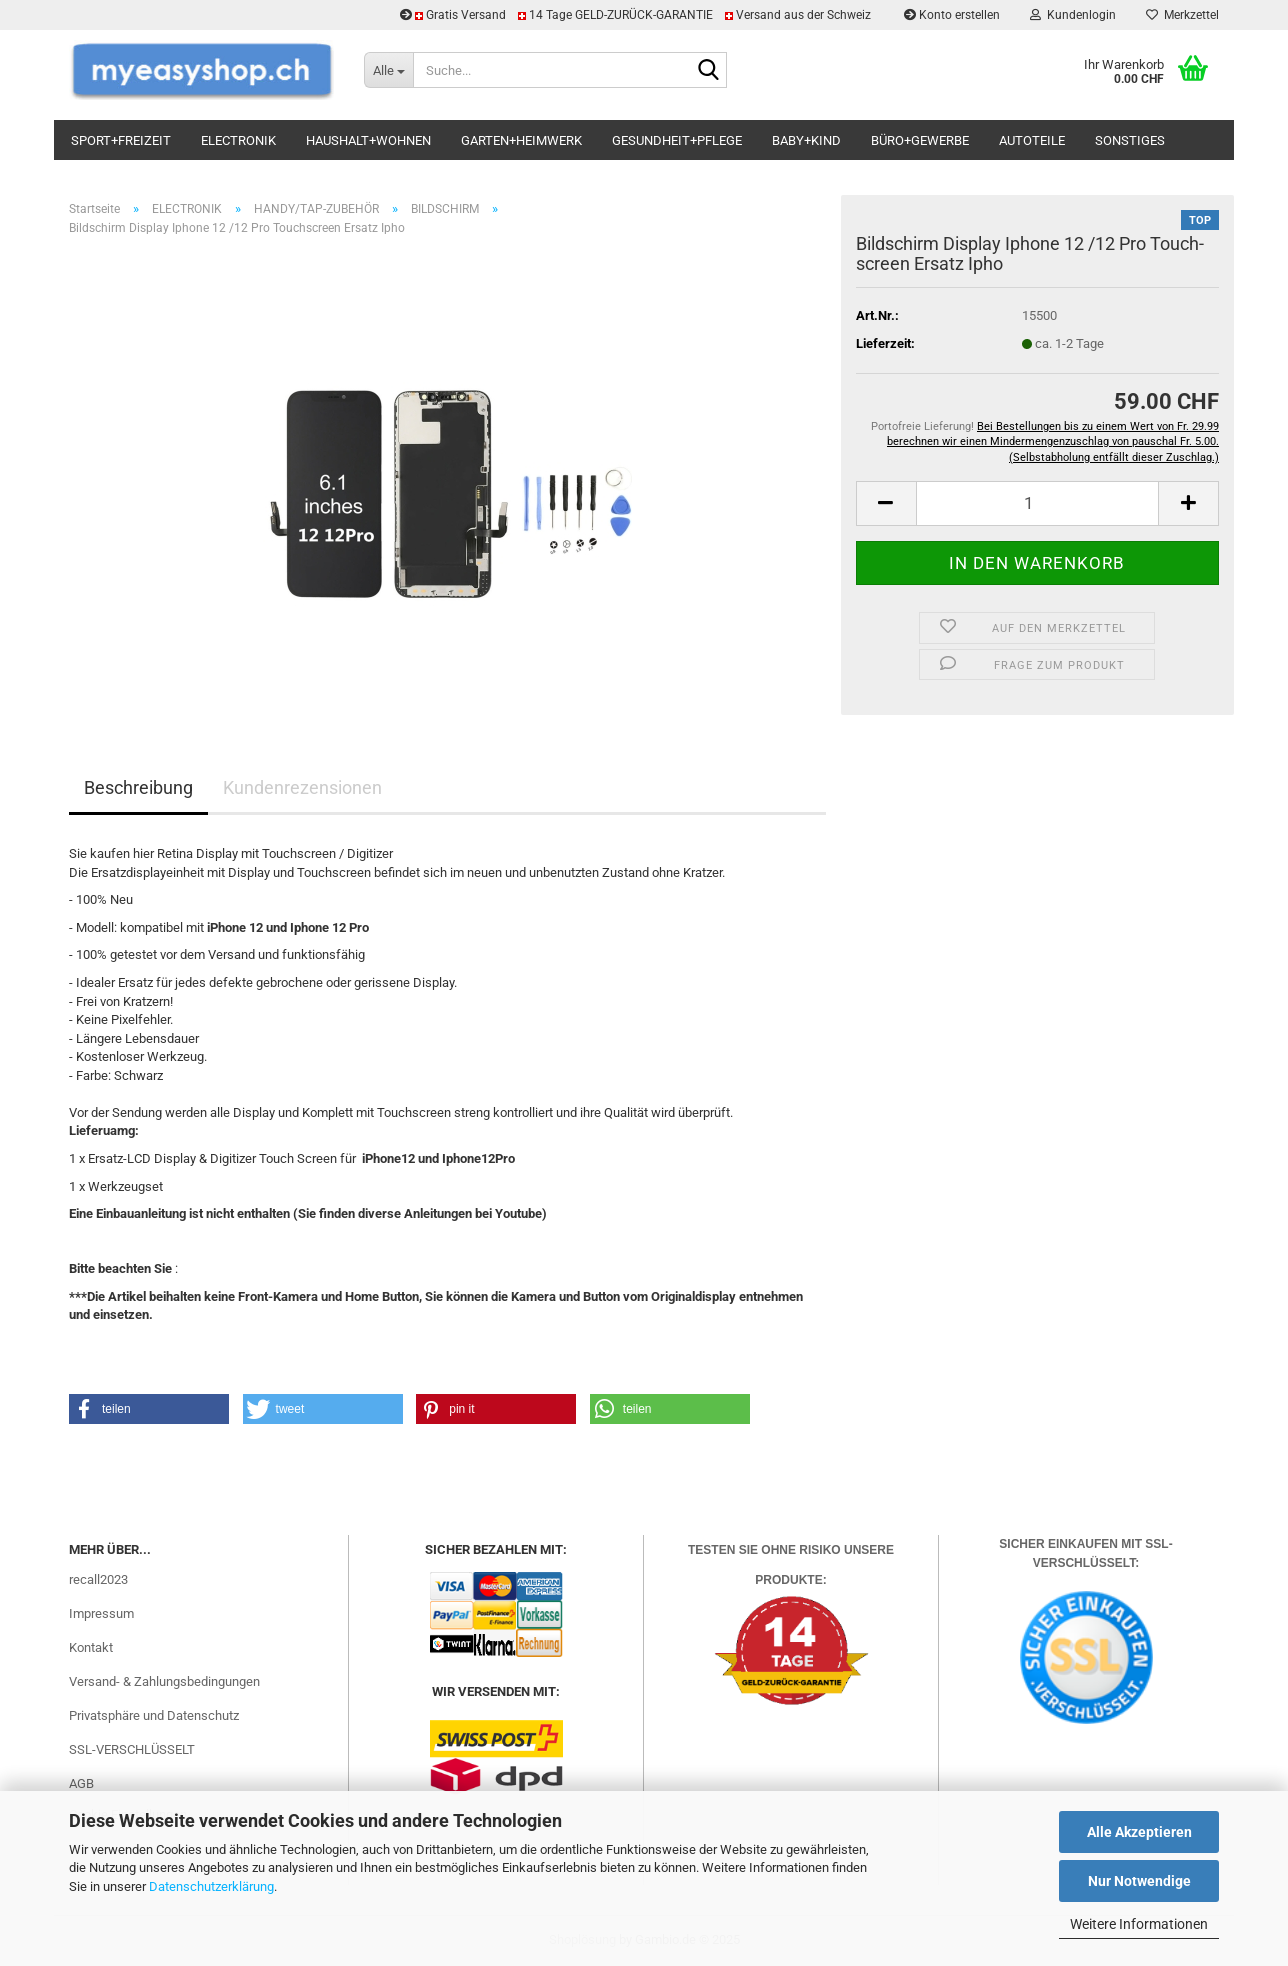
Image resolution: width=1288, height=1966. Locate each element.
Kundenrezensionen (302, 787)
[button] (886, 503)
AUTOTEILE (1032, 140)
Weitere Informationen (1139, 1924)
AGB (81, 1783)
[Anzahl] (1037, 503)
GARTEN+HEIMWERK (521, 140)
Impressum (101, 1613)
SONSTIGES (1130, 140)
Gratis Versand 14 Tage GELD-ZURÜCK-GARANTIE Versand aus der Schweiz (637, 15)
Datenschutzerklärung (211, 1886)
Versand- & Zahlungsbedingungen (164, 1681)
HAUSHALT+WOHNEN (368, 140)
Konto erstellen (952, 15)
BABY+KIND (806, 140)
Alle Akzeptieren (1139, 1832)
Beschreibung (138, 787)
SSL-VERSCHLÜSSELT (132, 1749)
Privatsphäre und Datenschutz (154, 1715)
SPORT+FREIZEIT (121, 140)
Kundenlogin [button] (1073, 15)
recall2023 (98, 1579)
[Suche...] (388, 70)
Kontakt (91, 1647)
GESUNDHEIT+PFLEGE (677, 140)
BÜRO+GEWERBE (920, 140)
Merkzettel (1182, 15)
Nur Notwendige (1139, 1881)
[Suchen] (708, 71)
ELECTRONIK (238, 140)
